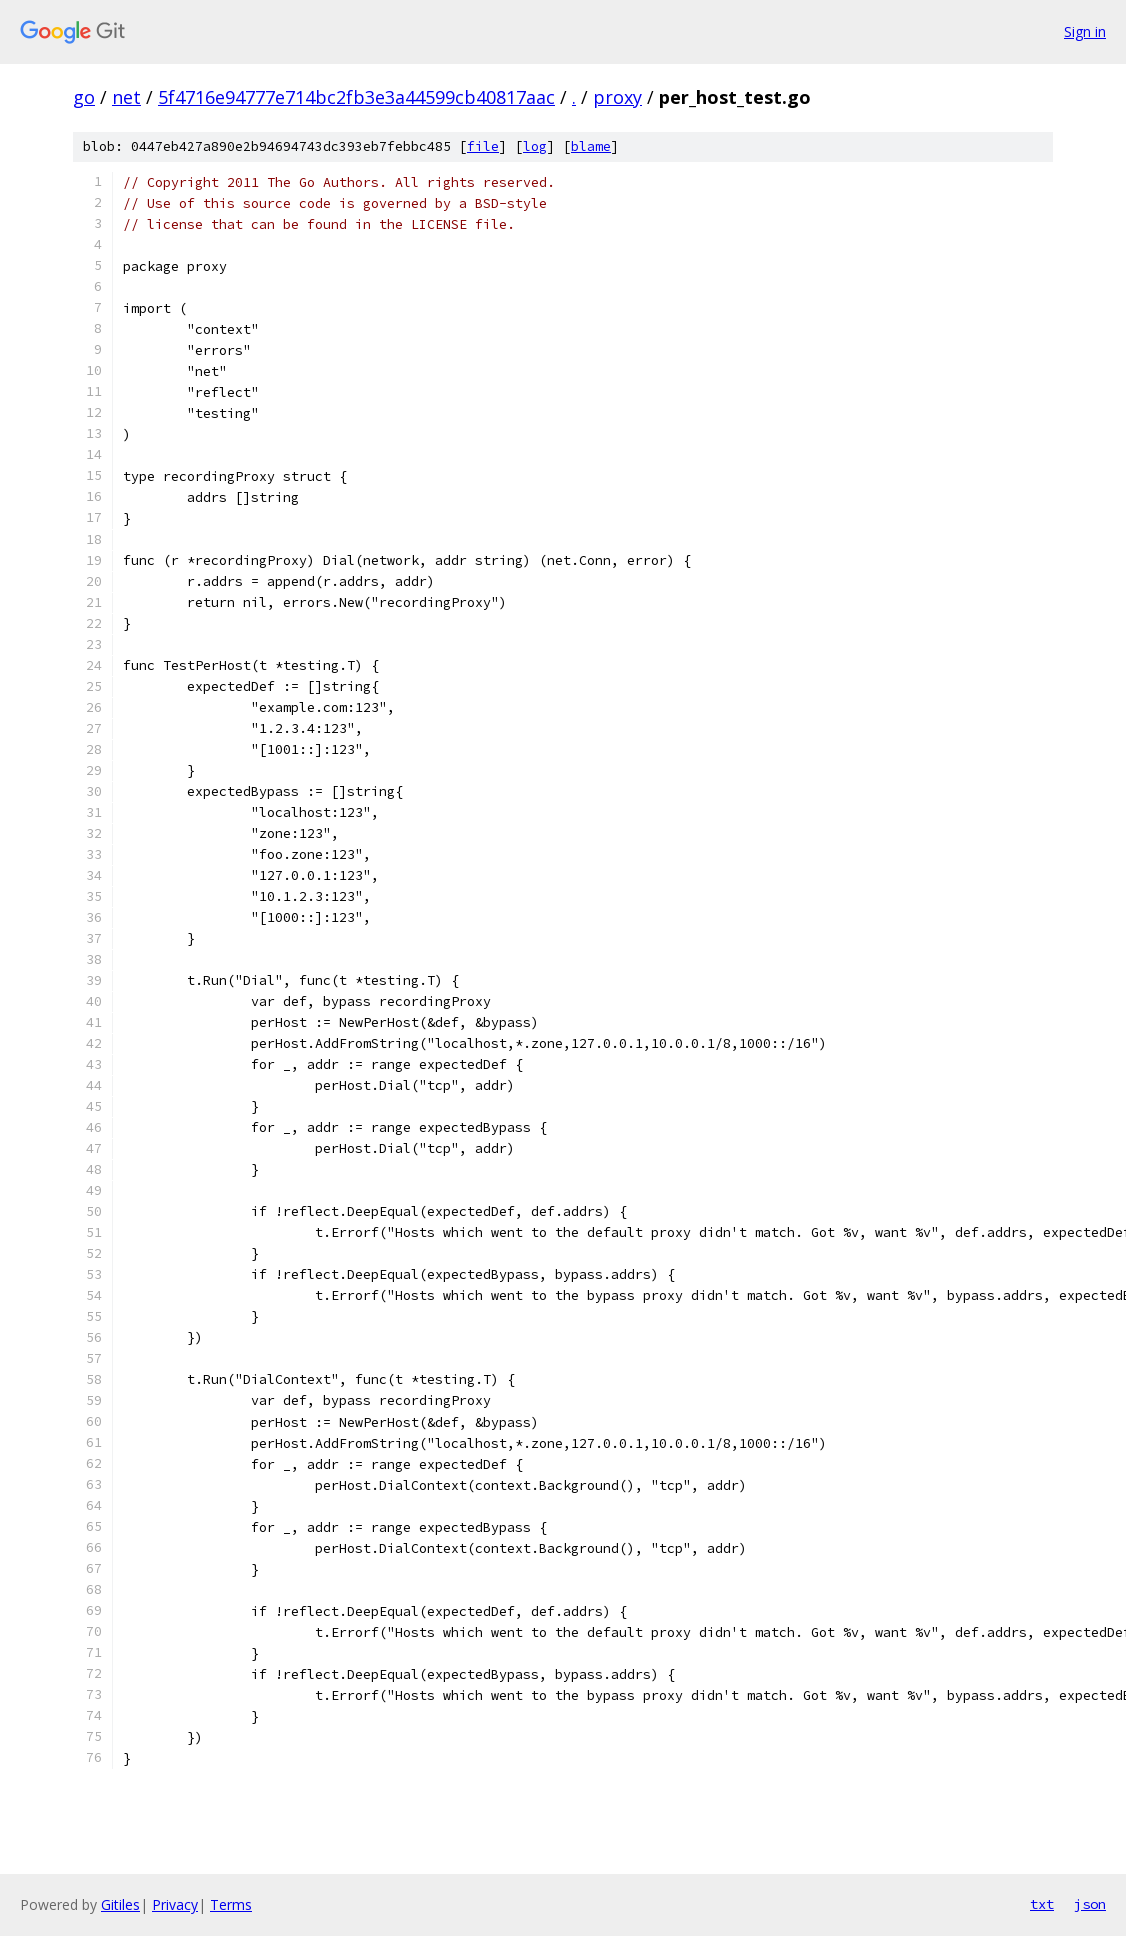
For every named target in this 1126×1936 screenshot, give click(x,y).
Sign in (1085, 31)
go (84, 97)
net (126, 97)
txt (1042, 1904)
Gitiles (120, 1904)
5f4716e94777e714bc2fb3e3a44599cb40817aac (356, 97)
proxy (617, 97)
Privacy (175, 1904)
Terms (231, 1904)
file (483, 146)
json (1090, 1904)
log (535, 146)
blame (591, 146)
